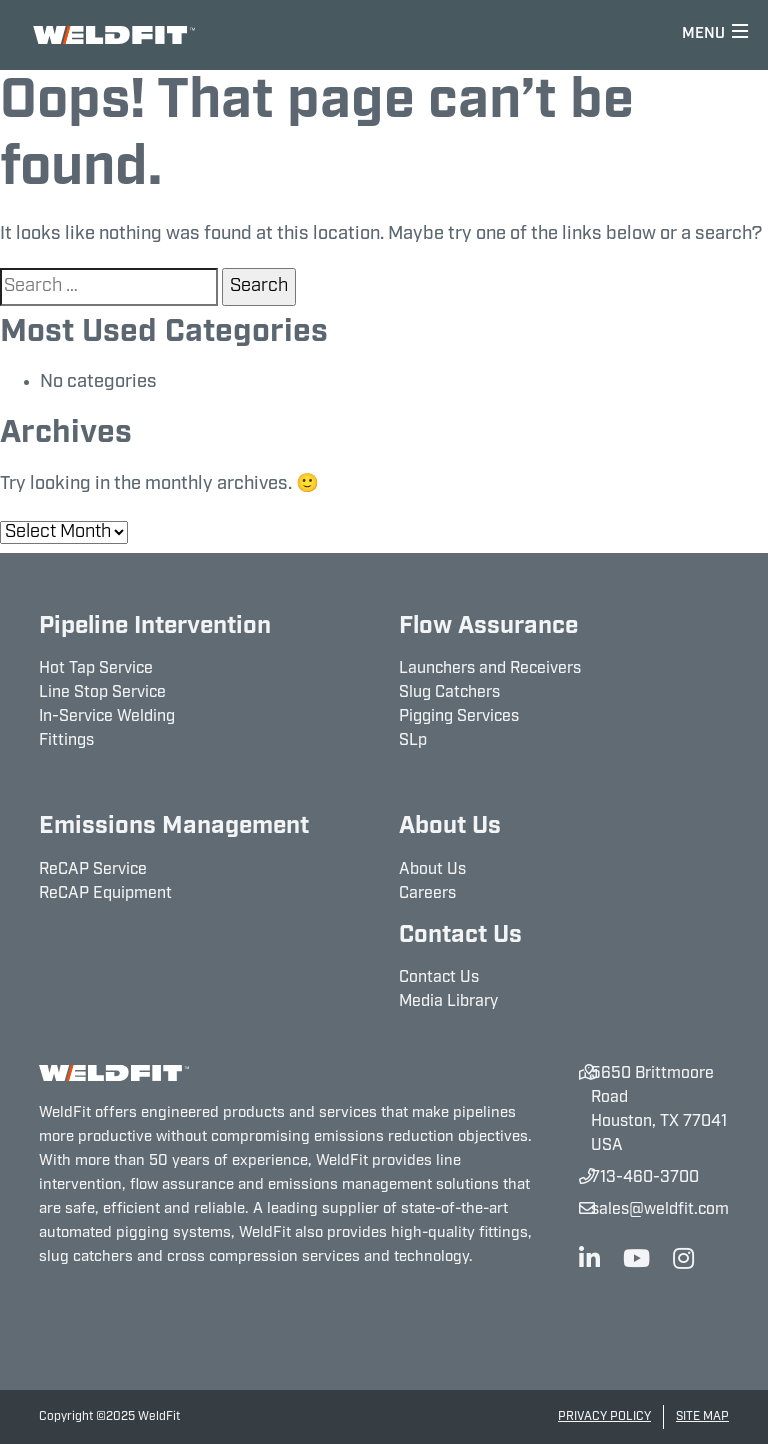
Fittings (66, 741)
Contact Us (439, 978)
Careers (427, 894)
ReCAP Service (93, 870)
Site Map (702, 1417)
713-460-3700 (645, 1178)
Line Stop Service (102, 693)
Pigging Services (459, 717)
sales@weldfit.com (660, 1210)
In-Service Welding (107, 717)
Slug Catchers (449, 693)
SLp (413, 741)
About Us (432, 870)
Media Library (448, 1002)
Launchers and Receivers (490, 669)
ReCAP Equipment (105, 894)
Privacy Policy (604, 1417)
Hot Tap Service (96, 669)
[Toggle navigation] (715, 35)
